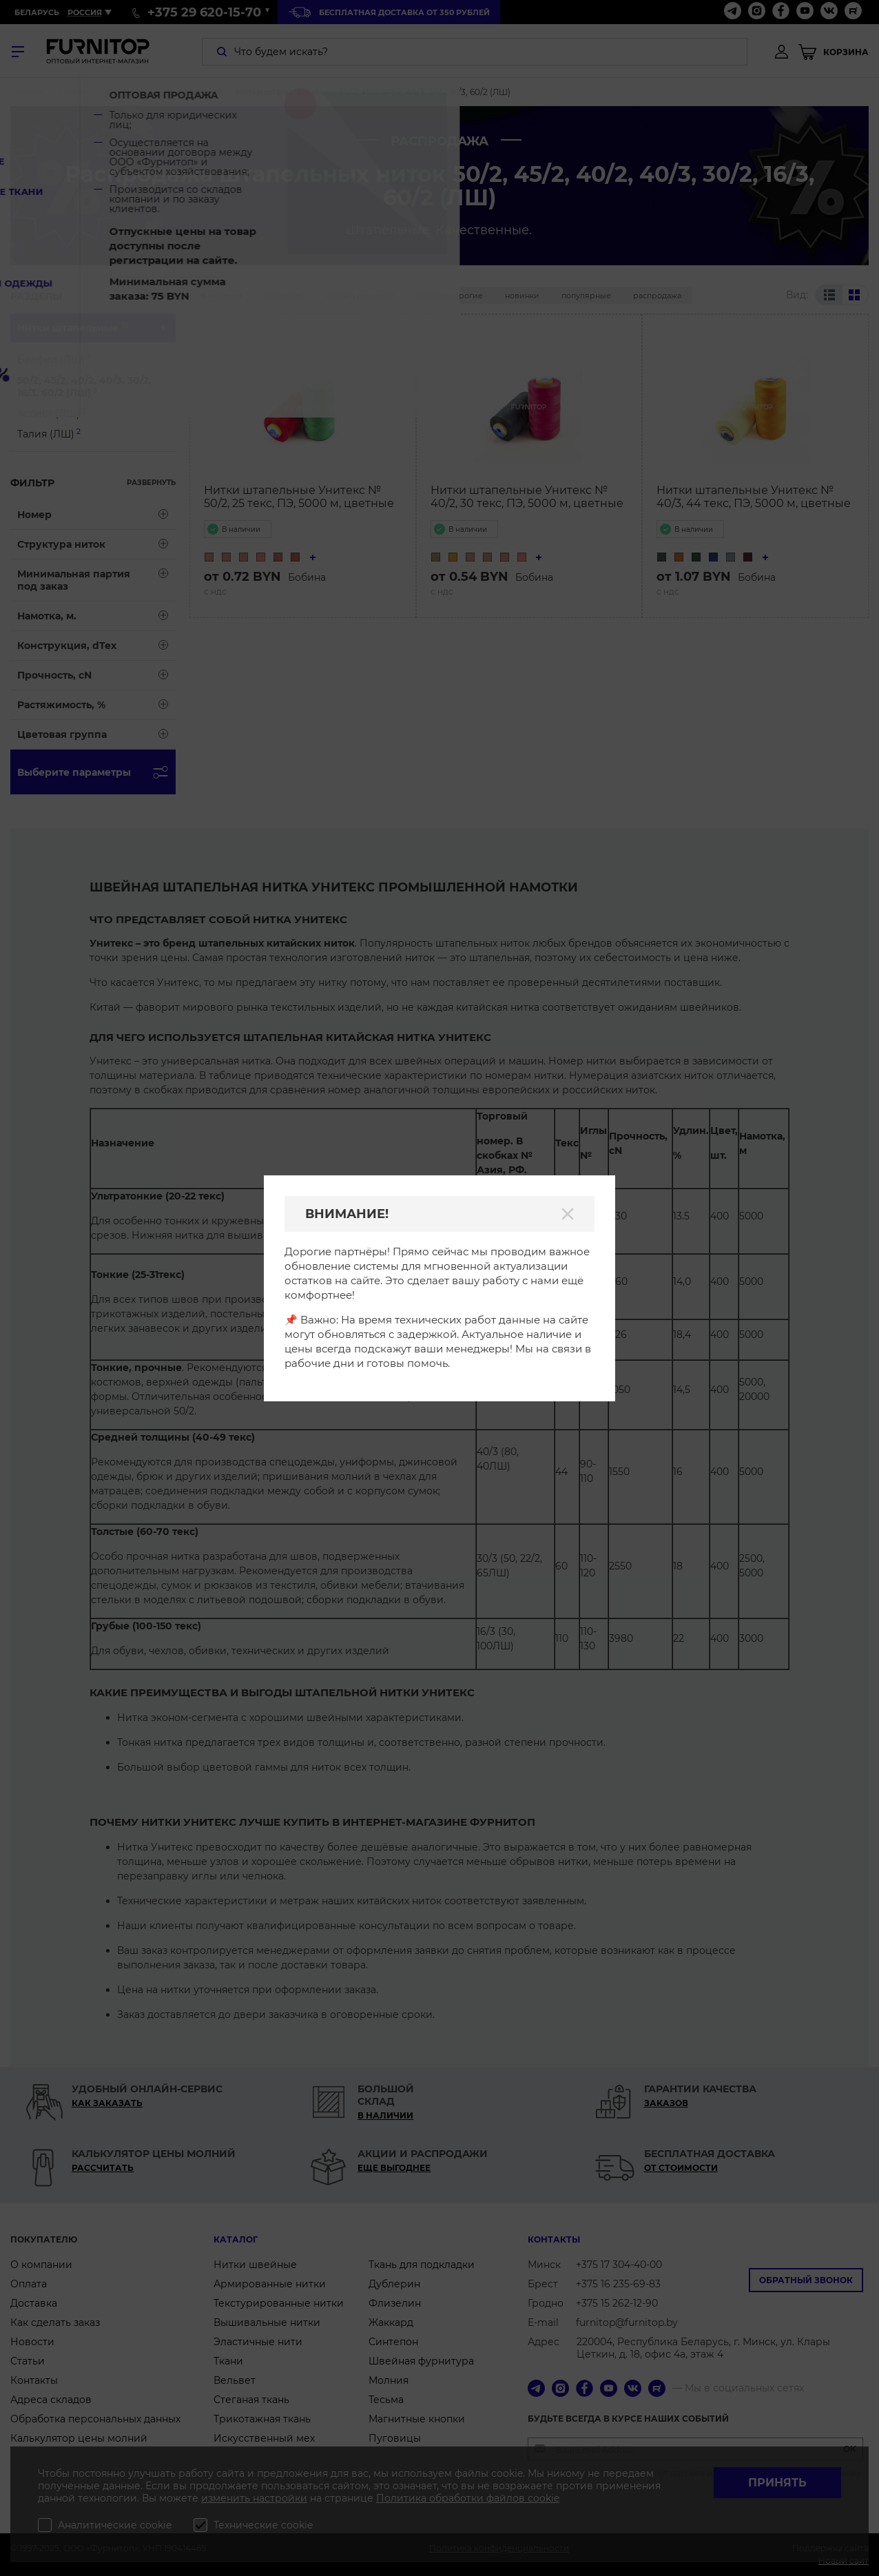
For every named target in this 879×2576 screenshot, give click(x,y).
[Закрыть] (567, 1214)
